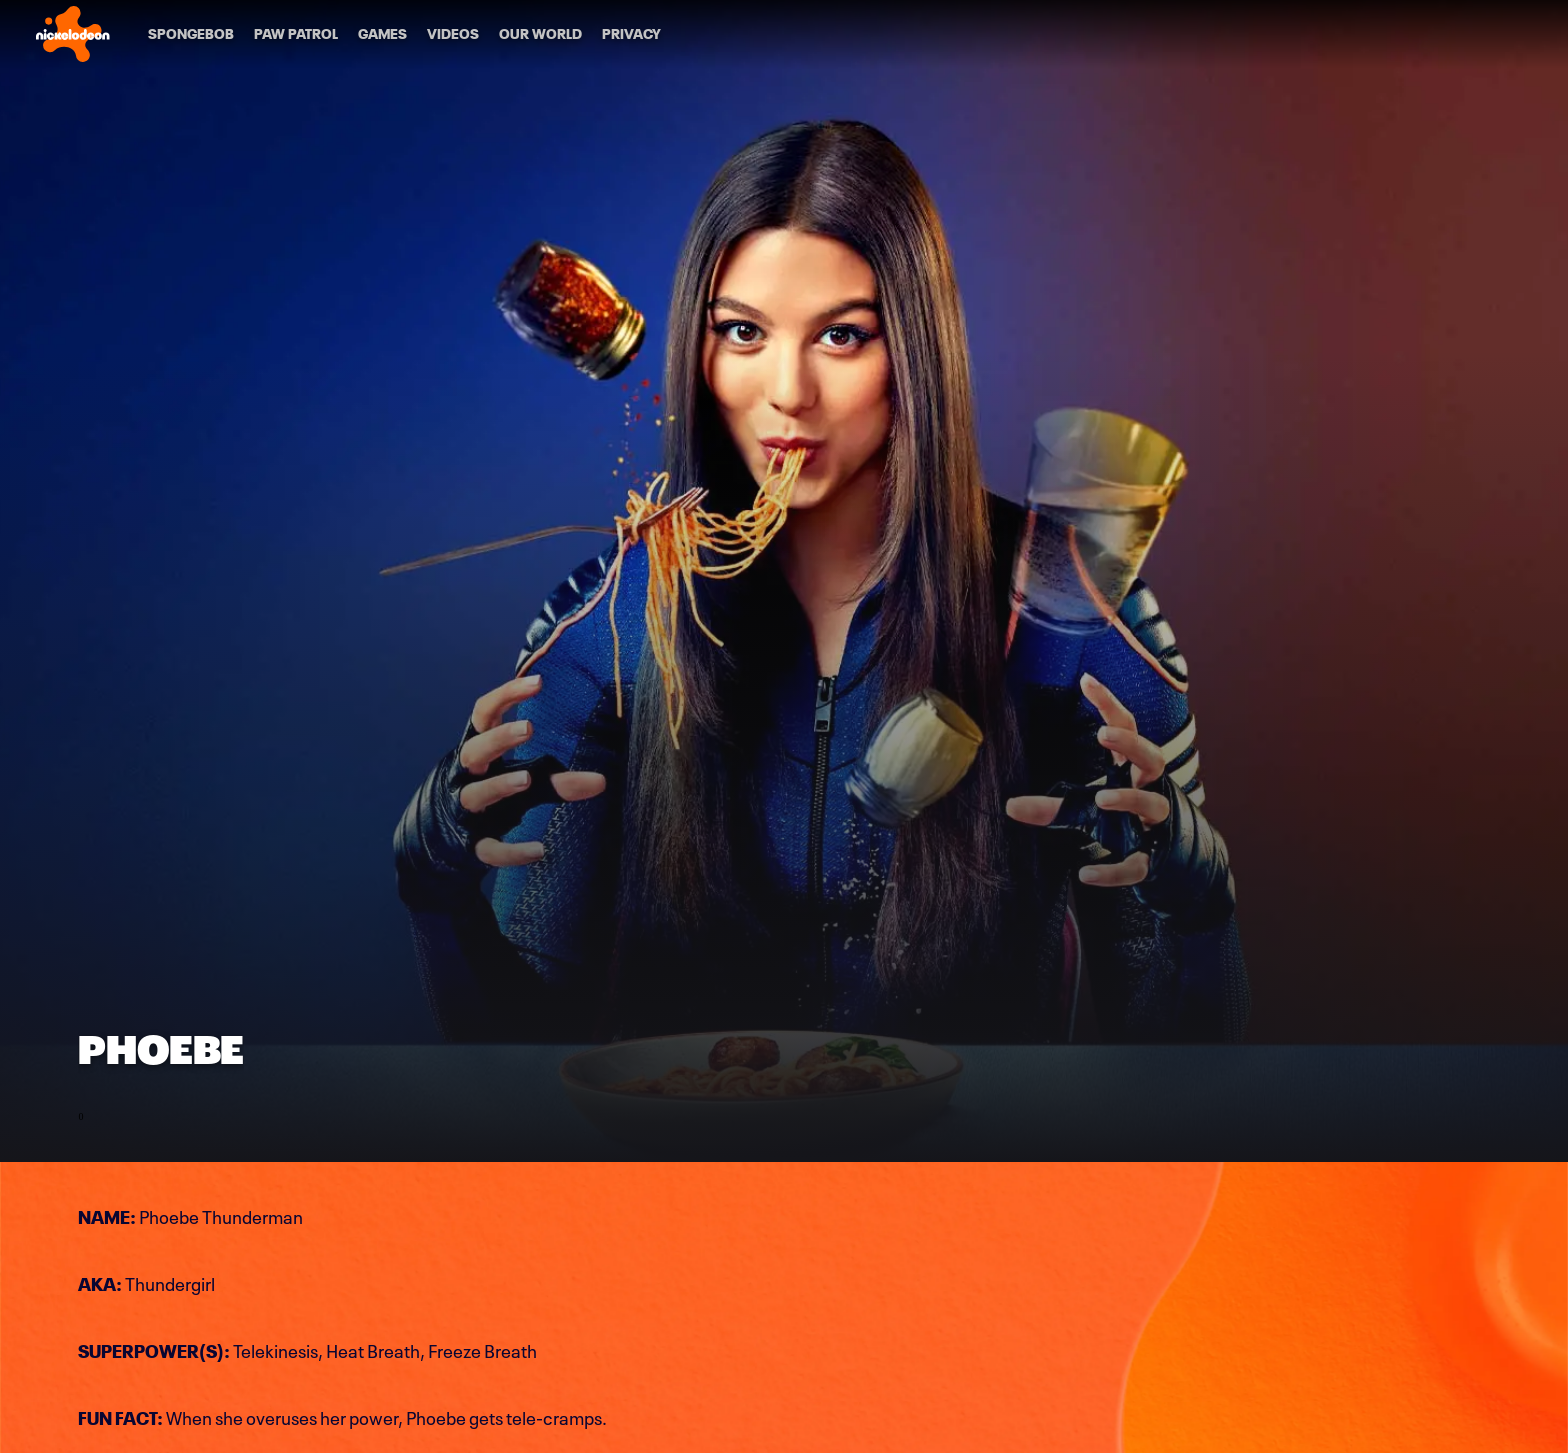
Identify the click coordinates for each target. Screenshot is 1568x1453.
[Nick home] (73, 34)
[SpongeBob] (191, 34)
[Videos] (453, 34)
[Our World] (540, 34)
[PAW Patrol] (296, 34)
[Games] (382, 34)
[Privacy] (631, 34)
